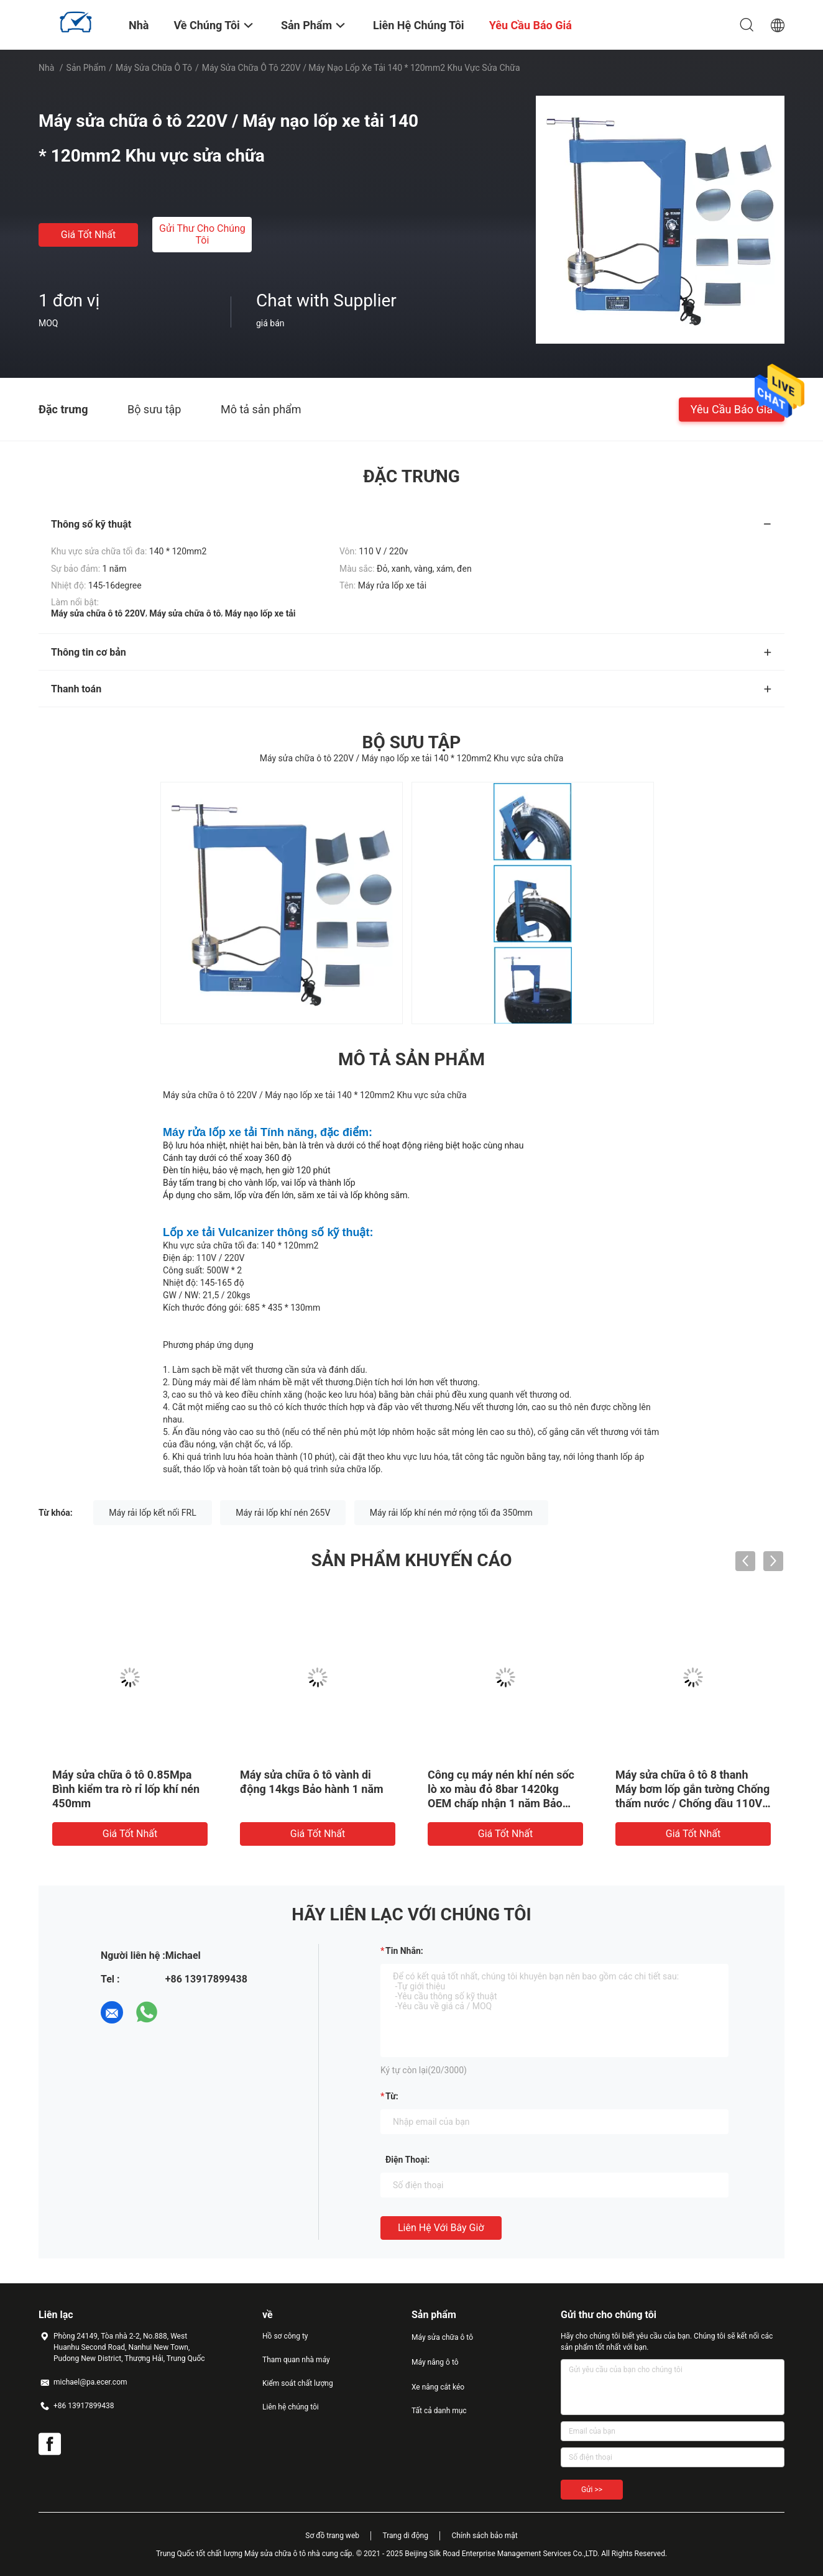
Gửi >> (591, 2489)
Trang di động (405, 2535)
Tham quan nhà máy (296, 2359)
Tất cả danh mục (439, 2410)
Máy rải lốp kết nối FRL (152, 1513)
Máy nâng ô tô (435, 2362)
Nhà (46, 68)
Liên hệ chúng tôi (290, 2407)
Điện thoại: (407, 2160)
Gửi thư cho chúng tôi (202, 234)
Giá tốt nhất (88, 235)
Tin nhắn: (404, 1951)
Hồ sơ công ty (285, 2336)
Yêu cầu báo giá (732, 408)
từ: (391, 2096)
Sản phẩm (86, 68)
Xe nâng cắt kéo (438, 2387)
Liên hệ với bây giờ (441, 2228)
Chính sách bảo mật (484, 2535)
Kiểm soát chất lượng (297, 2383)
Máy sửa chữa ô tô (154, 68)
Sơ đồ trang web (332, 2535)
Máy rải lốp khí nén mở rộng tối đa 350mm (451, 1513)
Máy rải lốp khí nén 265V (283, 1513)
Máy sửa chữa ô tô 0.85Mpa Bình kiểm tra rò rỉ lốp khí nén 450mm (126, 1789)
